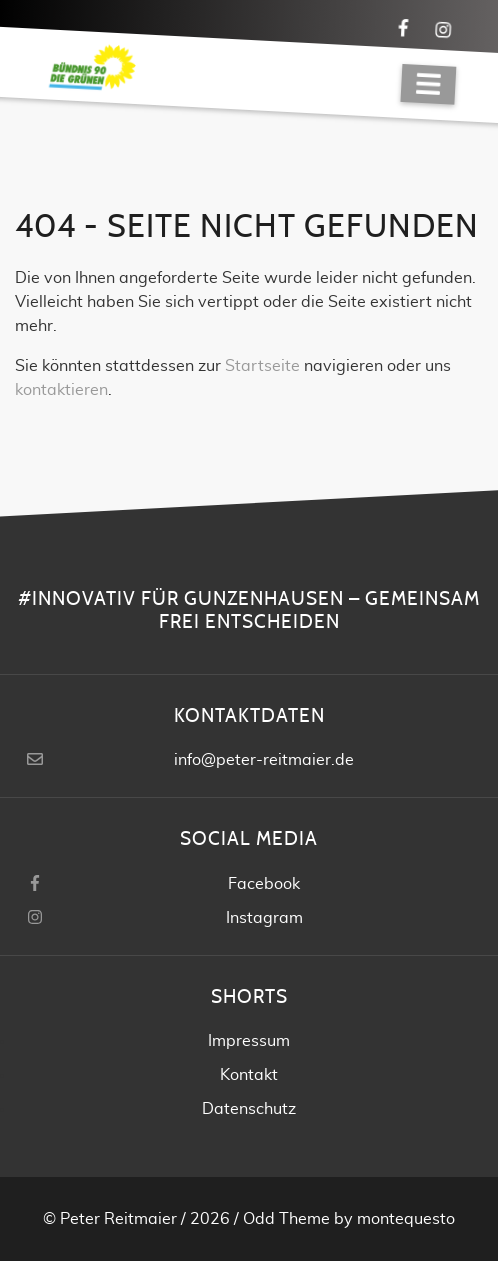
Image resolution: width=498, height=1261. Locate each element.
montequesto (406, 1219)
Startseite (262, 366)
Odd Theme (286, 1219)
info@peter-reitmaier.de (264, 760)
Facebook (264, 884)
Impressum (249, 1041)
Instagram (264, 918)
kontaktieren (61, 390)
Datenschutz (249, 1109)
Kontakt (249, 1075)
